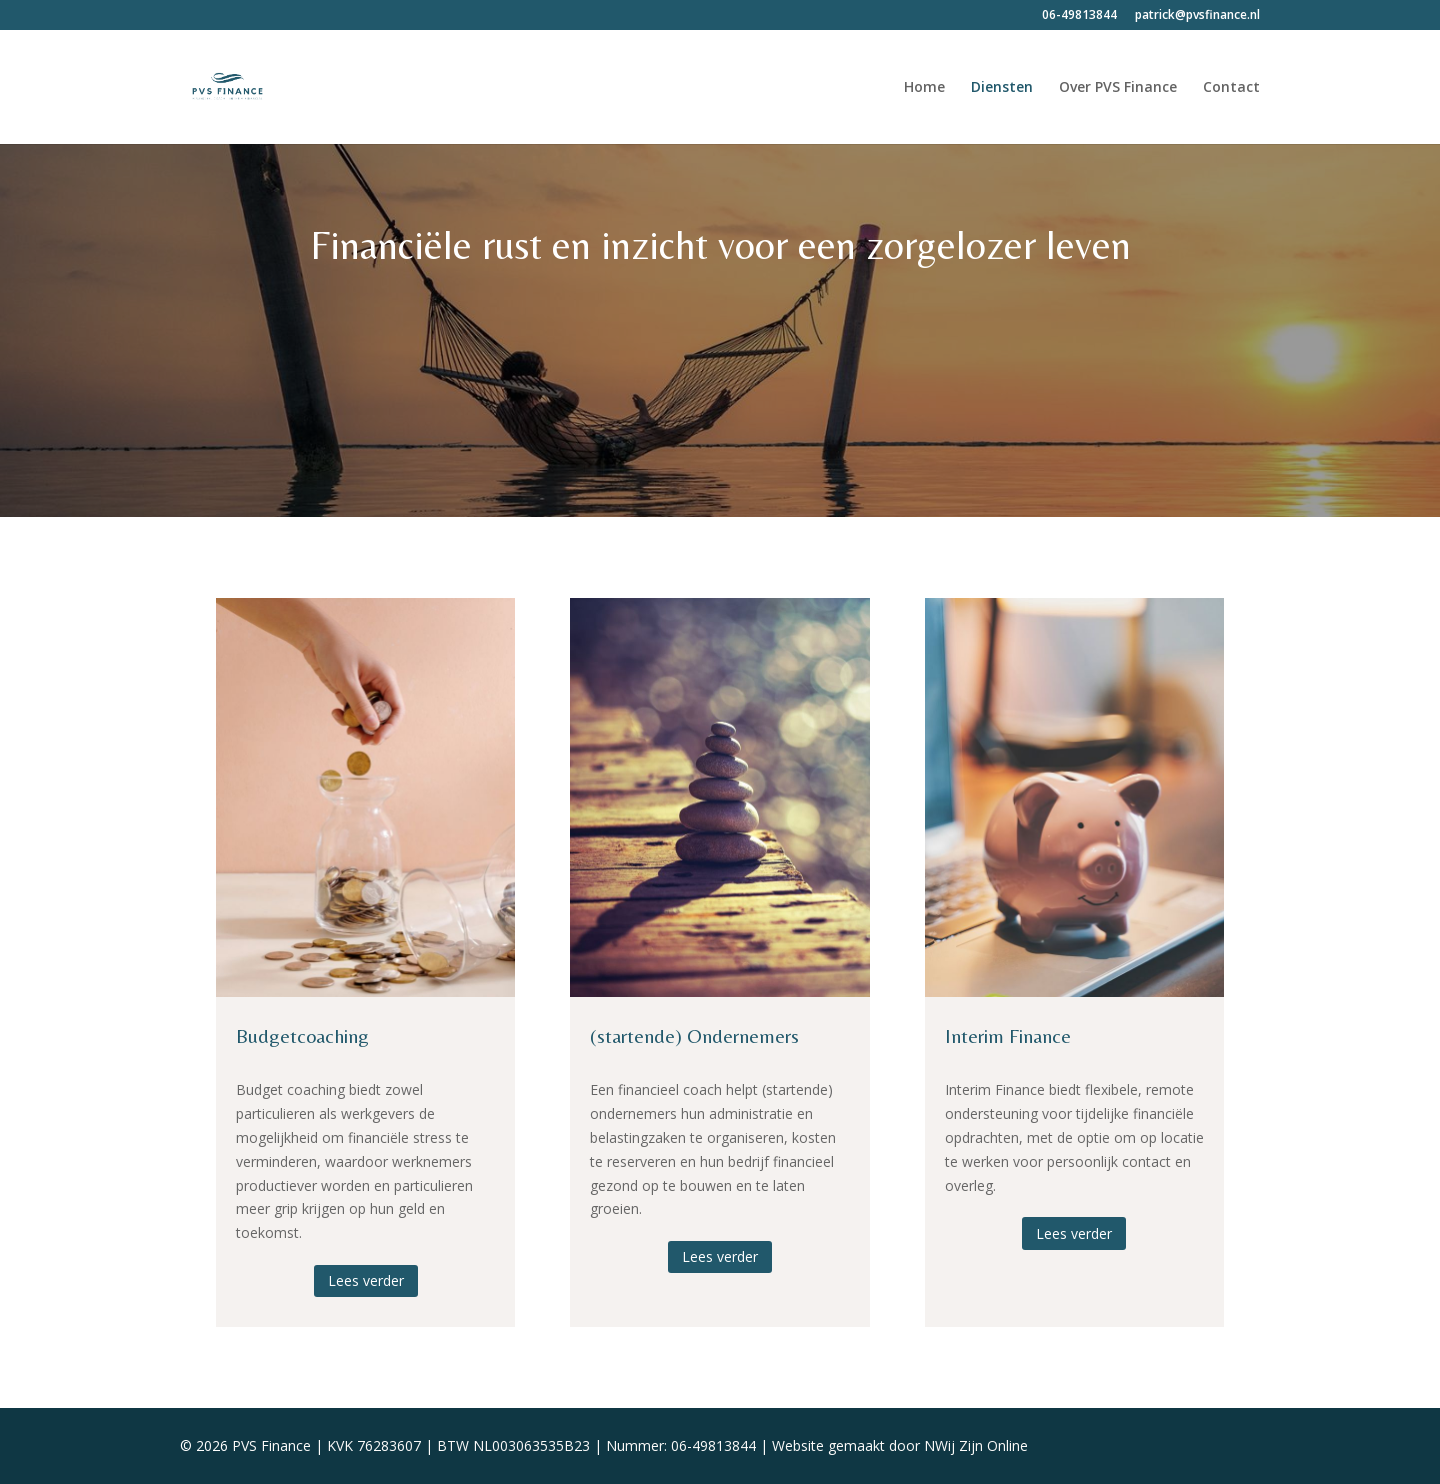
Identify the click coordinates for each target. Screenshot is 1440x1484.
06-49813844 (1079, 16)
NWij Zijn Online (976, 1445)
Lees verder (366, 1280)
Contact (1231, 88)
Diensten (1002, 88)
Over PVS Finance (1118, 88)
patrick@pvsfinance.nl (1197, 16)
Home (924, 88)
